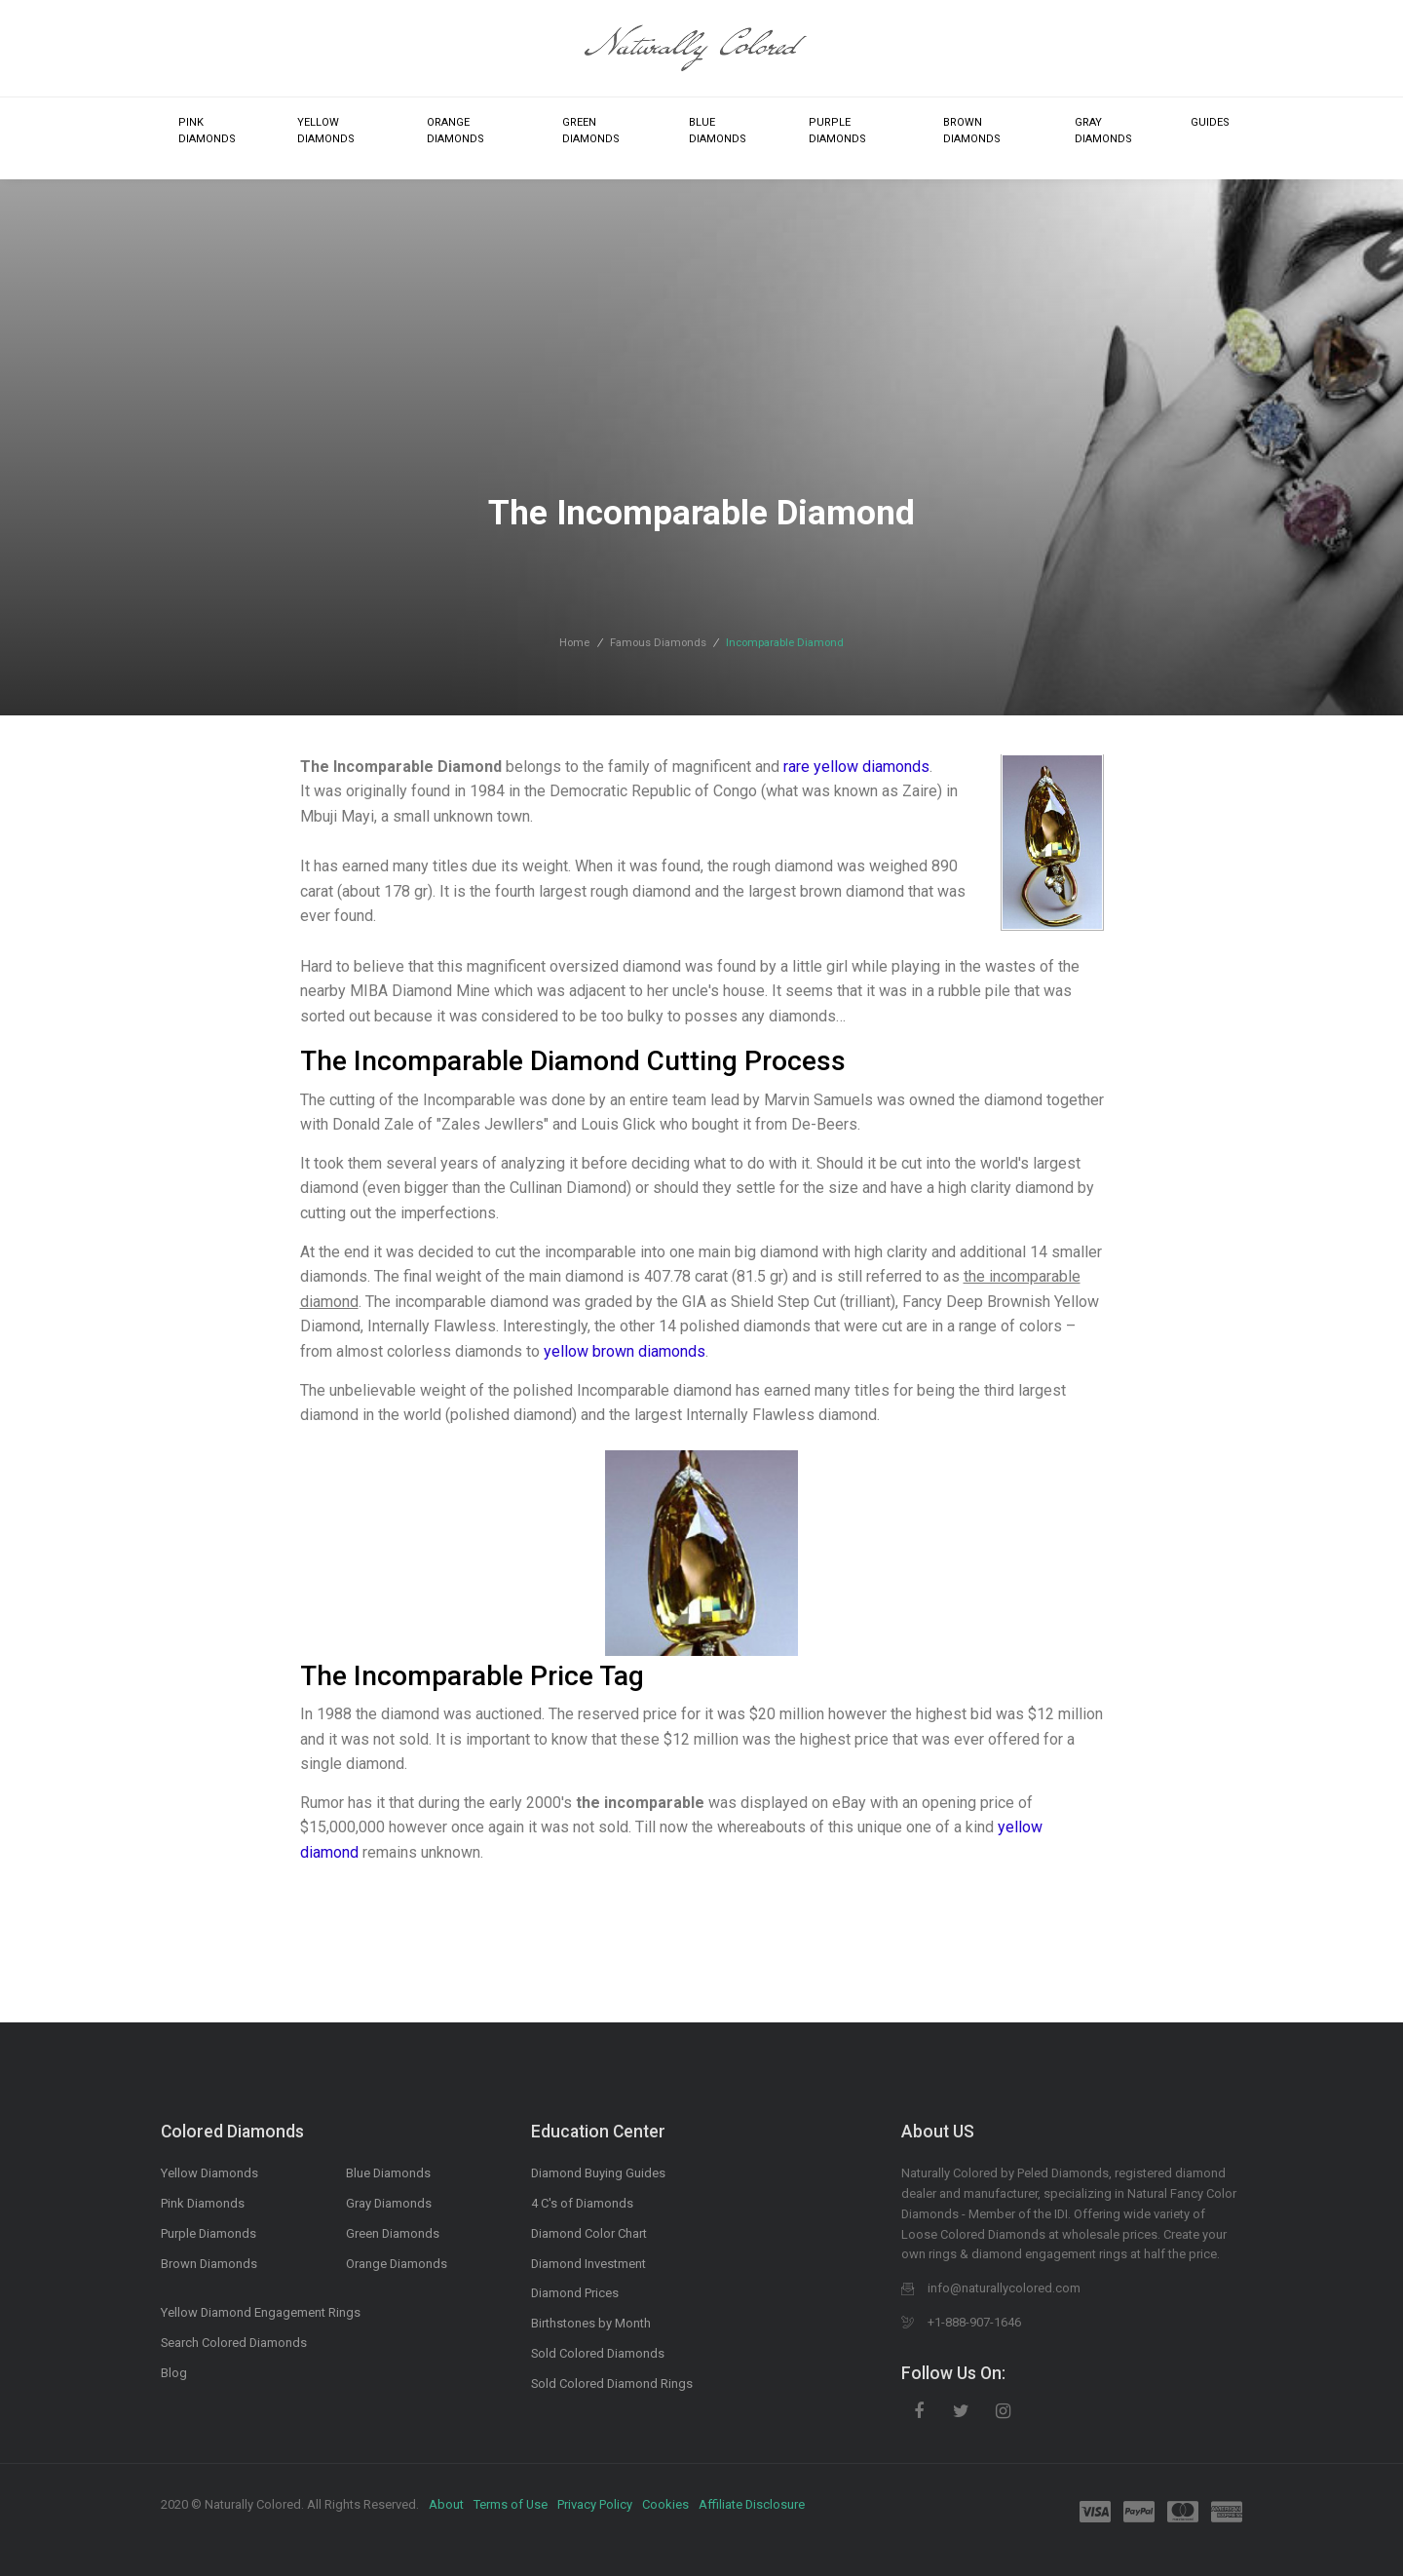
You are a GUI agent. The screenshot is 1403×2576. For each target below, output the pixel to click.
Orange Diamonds (455, 131)
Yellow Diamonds (326, 131)
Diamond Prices (575, 2293)
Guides (1210, 122)
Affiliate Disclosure (752, 2504)
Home (574, 642)
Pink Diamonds (207, 131)
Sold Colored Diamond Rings (612, 2383)
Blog (174, 2372)
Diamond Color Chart (589, 2233)
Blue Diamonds (717, 131)
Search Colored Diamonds (234, 2342)
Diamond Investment (588, 2263)
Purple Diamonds (837, 131)
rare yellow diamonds (856, 766)
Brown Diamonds (972, 131)
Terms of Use (511, 2504)
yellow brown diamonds (624, 1351)
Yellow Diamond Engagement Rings (260, 2312)
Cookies (665, 2504)
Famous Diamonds (658, 642)
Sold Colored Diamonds (597, 2353)
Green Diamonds (591, 131)
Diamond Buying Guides (598, 2173)
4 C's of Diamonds (582, 2203)
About (446, 2504)
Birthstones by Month (591, 2323)
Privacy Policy (594, 2504)
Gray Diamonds (1103, 131)
